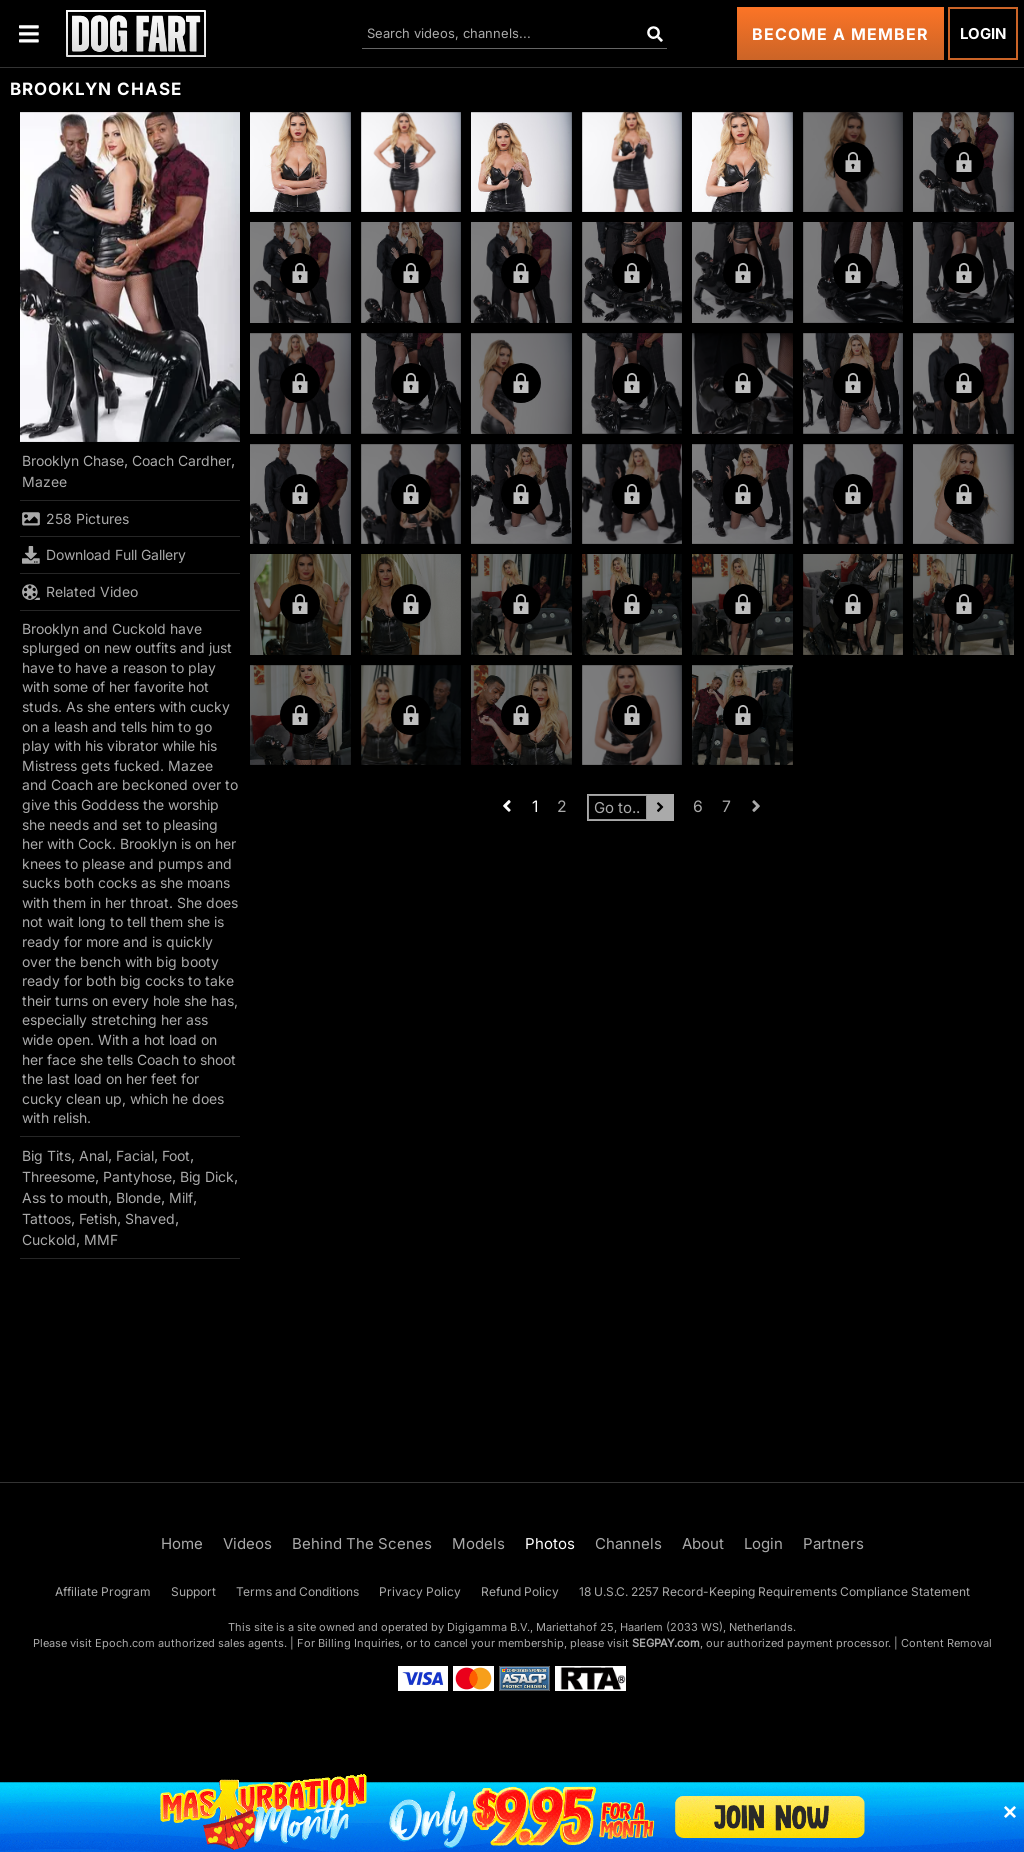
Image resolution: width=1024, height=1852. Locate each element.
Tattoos (46, 1218)
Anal (93, 1155)
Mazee (44, 481)
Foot (176, 1155)
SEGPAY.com (666, 1643)
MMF (101, 1239)
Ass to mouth (65, 1197)
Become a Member (840, 34)
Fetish (98, 1218)
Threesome (58, 1176)
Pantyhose (137, 1176)
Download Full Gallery (104, 555)
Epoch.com (125, 1643)
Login (983, 33)
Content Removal (946, 1643)
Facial (135, 1155)
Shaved (150, 1218)
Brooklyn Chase (73, 460)
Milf (181, 1197)
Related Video (80, 592)
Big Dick (207, 1176)
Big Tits (46, 1155)
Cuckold (49, 1239)
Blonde (138, 1197)
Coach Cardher (181, 460)
